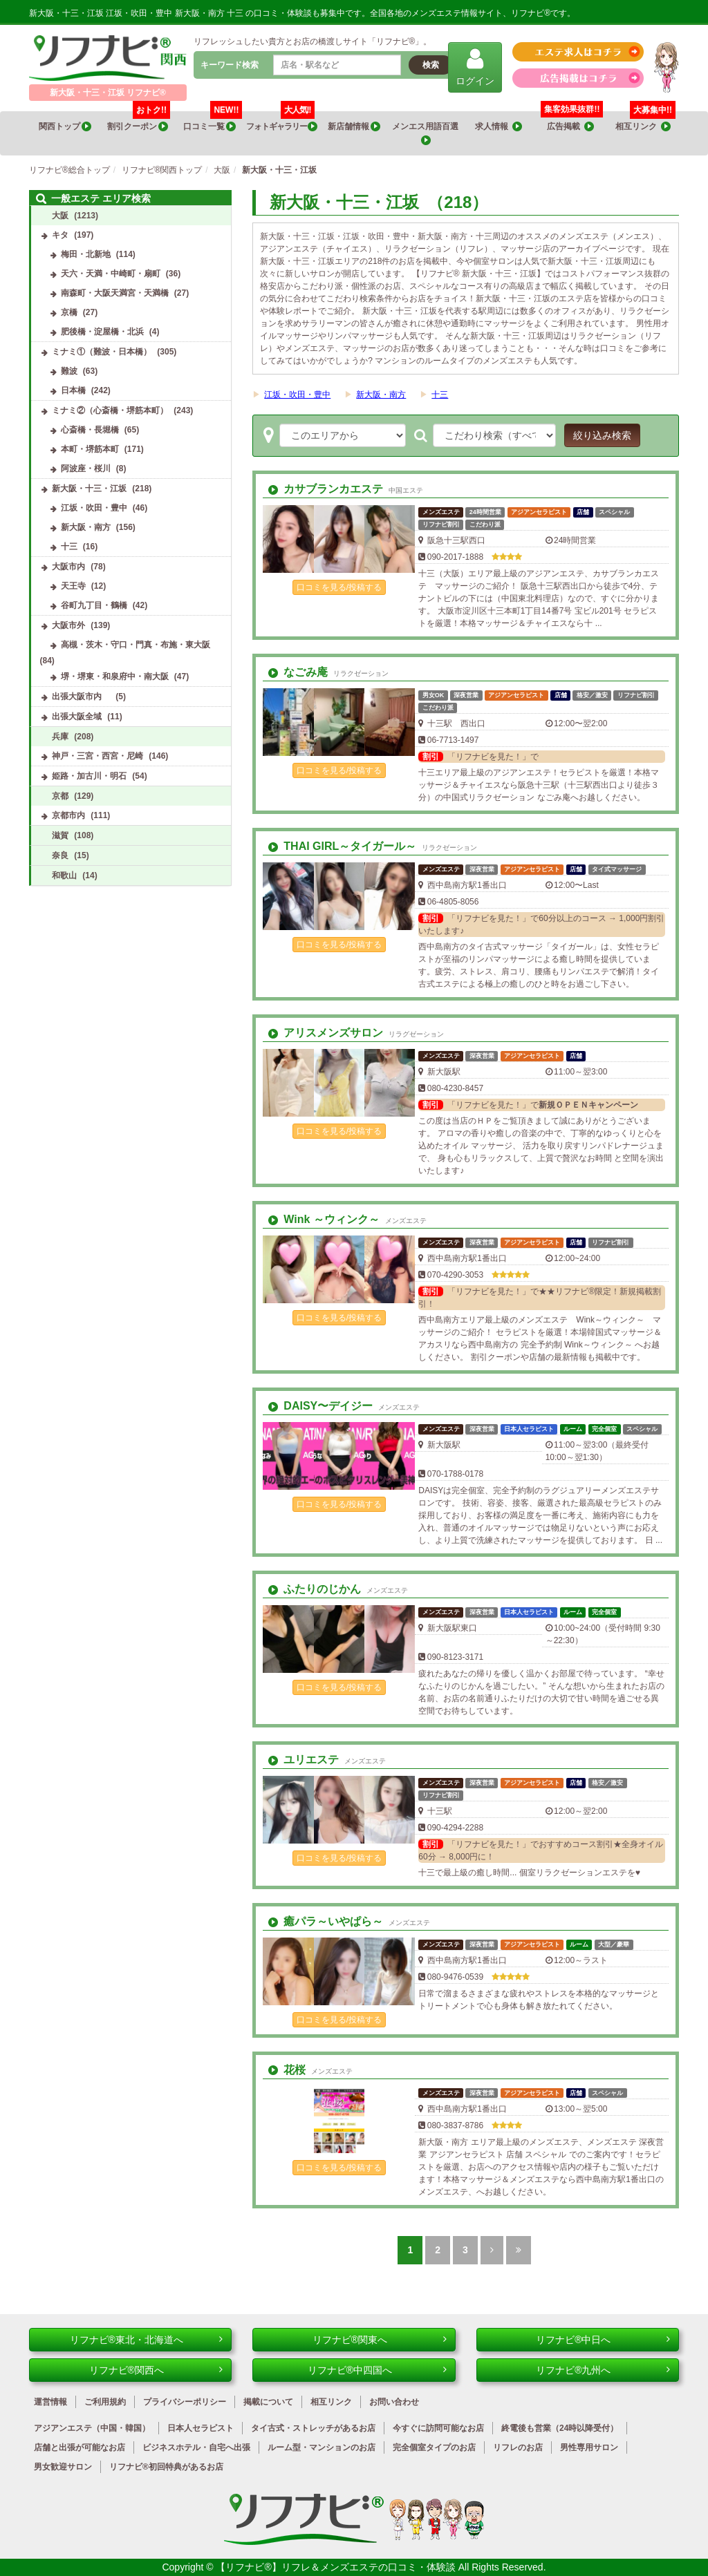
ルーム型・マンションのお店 (321, 2447)
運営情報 (50, 2402)
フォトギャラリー (281, 121)
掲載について (268, 2402)
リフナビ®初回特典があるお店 (166, 2467)
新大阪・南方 (381, 394)
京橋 (69, 312)
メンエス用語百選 (426, 134)
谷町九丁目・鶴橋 (94, 605)
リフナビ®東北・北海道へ (146, 2339)
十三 (439, 394)
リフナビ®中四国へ (377, 2370)
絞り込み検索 (602, 435)
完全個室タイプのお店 (434, 2447)
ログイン (475, 66)
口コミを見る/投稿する (339, 587)
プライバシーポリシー (184, 2402)
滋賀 (60, 835)
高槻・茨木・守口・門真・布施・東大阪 (135, 645)
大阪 (60, 215)
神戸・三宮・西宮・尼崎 (97, 756)
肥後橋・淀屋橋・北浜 (102, 332)
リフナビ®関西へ (156, 2370)
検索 (430, 65)
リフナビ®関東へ (380, 2339)
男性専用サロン (589, 2447)
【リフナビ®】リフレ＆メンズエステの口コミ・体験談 (337, 2567)
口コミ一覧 (212, 121)
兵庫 (60, 736)
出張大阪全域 (77, 716)
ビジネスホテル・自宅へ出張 (196, 2447)
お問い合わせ (394, 2402)
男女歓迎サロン (63, 2467)
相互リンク (645, 121)
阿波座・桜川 (86, 468)
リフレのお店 (518, 2447)
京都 (60, 796)
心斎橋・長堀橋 (90, 430)
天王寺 (73, 586)
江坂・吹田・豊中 (297, 394)
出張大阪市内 (81, 696)
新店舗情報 (354, 127)
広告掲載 (570, 127)
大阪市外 (68, 625)
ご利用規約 (105, 2402)
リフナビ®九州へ (603, 2370)
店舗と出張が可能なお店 (79, 2447)
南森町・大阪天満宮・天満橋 (115, 293)
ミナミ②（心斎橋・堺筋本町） (110, 410)
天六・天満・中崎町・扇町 (110, 273)
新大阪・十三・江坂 (89, 488)
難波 (69, 371)
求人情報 (498, 127)
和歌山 (64, 875)
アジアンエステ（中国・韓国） (92, 2428)
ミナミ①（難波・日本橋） (101, 352)
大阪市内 (68, 566)
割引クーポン (138, 121)
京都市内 (68, 815)
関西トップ (65, 127)
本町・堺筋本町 (90, 449)
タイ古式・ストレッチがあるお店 (313, 2428)
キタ (60, 235)
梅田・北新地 (86, 254)
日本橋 (73, 390)
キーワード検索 (230, 65)
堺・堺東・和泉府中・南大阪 (115, 676)
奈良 (60, 855)
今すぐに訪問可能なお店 (438, 2428)
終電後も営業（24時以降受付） (559, 2428)
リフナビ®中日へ (603, 2339)
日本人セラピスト (200, 2428)
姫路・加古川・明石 (89, 776)
